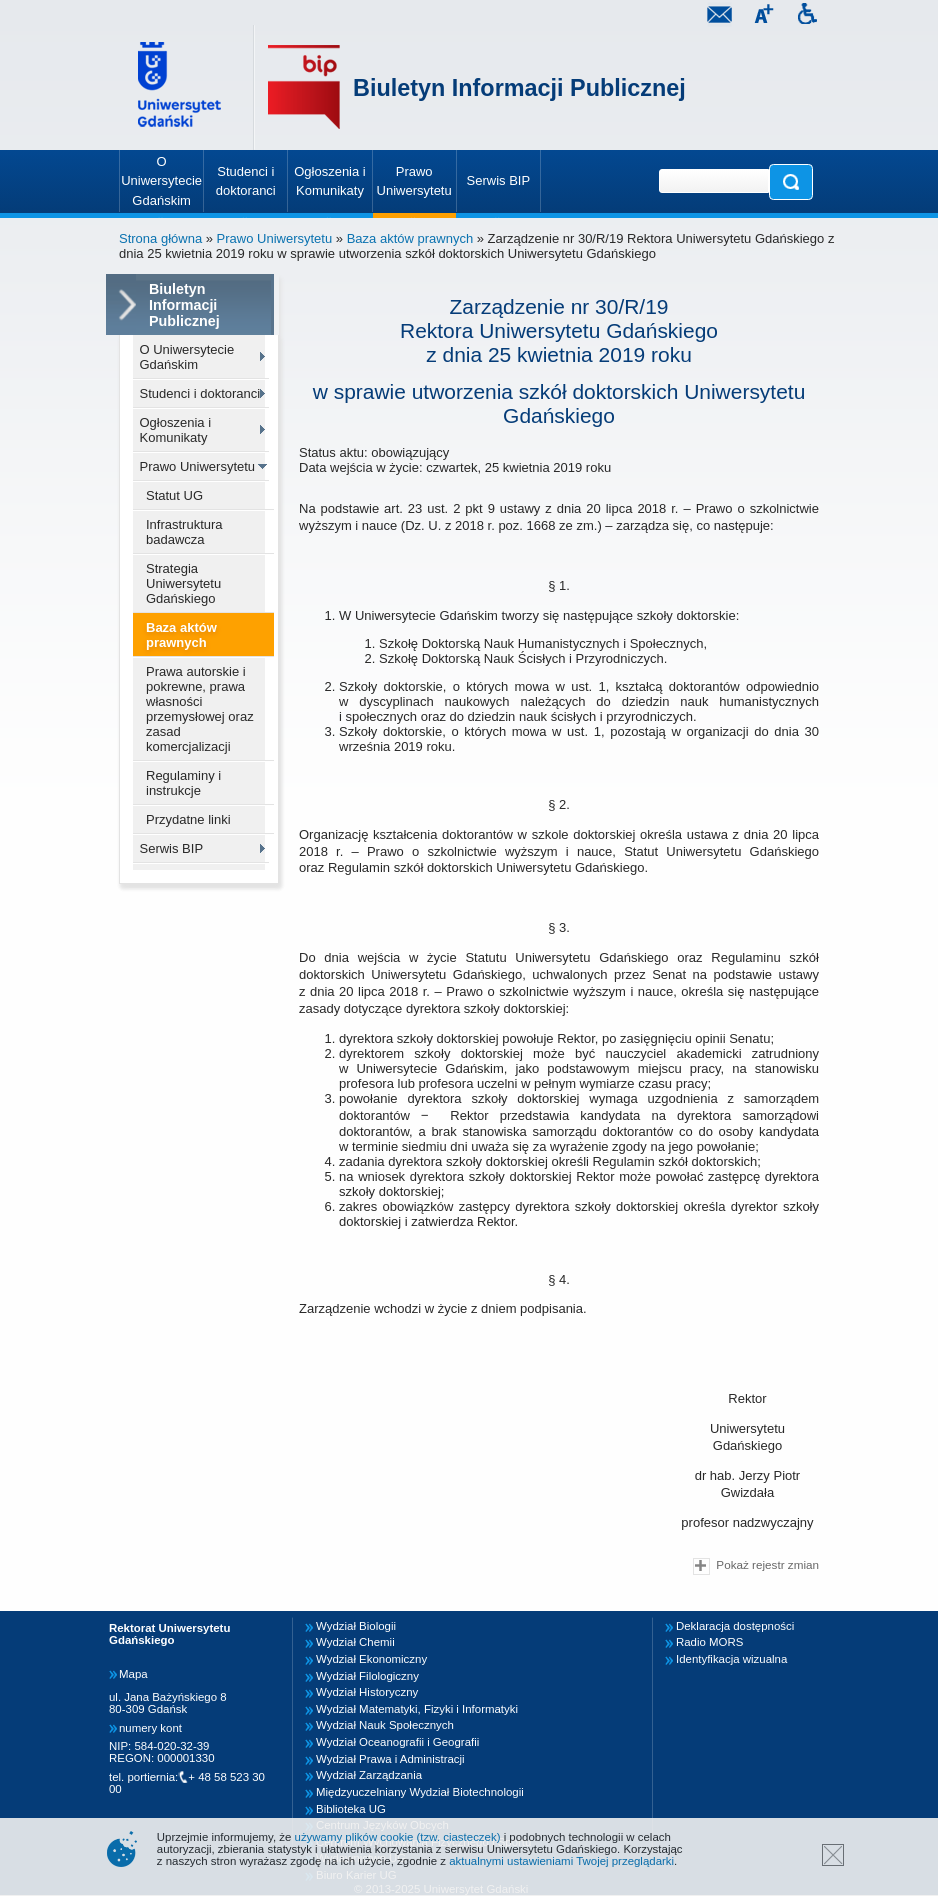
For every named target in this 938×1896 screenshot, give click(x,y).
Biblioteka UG (351, 1809)
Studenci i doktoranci (200, 393)
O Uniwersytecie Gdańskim (187, 357)
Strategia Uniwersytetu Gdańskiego (183, 583)
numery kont (150, 1728)
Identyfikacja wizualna (731, 1659)
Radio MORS (709, 1642)
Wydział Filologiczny (367, 1676)
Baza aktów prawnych (410, 238)
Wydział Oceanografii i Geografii (397, 1742)
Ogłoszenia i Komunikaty (176, 430)
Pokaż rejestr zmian (756, 1566)
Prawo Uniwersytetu (275, 238)
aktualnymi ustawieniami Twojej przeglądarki (561, 1861)
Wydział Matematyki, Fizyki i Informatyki (417, 1709)
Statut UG (174, 495)
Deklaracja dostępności (735, 1626)
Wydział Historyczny (367, 1692)
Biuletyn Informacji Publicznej (519, 88)
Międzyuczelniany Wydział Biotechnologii (420, 1792)
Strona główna (160, 238)
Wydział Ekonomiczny (371, 1659)
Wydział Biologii (356, 1626)
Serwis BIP (172, 848)
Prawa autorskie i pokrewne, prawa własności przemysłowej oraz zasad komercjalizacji (200, 709)
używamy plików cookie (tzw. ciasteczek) (398, 1837)
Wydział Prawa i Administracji (390, 1759)
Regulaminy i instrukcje (183, 783)
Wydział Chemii (355, 1642)
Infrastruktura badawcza (184, 532)
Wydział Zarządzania (369, 1775)
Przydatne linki (188, 819)
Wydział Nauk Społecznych (385, 1725)
